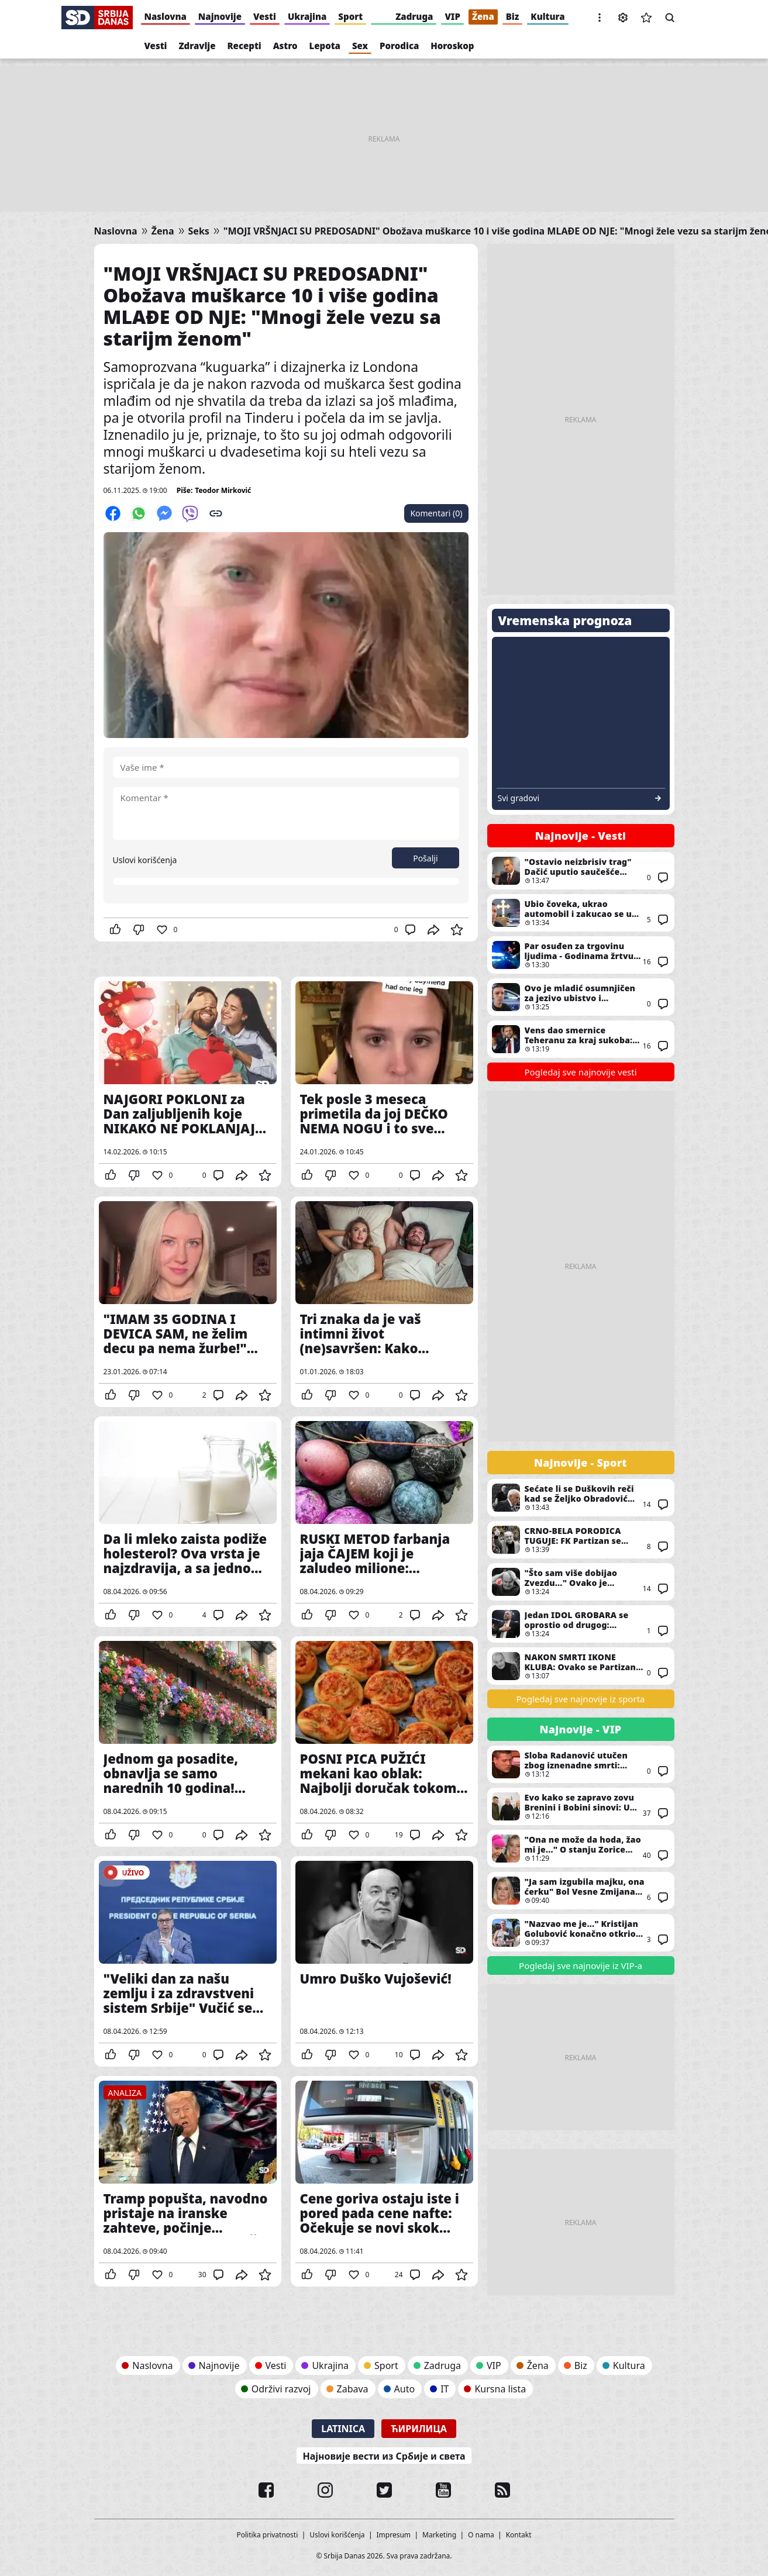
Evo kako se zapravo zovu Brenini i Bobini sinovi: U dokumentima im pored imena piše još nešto (580, 1806)
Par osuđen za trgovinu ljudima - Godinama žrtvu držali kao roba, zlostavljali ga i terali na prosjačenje (580, 955)
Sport (350, 16)
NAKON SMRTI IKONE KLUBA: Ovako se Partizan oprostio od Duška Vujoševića (580, 1666)
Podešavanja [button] (623, 17)
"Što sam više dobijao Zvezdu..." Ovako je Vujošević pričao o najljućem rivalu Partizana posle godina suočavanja (580, 1582)
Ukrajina (307, 16)
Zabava (352, 2388)
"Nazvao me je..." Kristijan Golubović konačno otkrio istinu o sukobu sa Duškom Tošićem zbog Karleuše (580, 1932)
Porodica (399, 45)
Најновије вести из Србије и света (383, 2456)
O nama (481, 2535)
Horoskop (452, 45)
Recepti (244, 45)
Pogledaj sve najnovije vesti (580, 1072)
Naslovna (165, 16)
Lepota (324, 45)
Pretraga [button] (669, 17)
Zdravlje (196, 45)
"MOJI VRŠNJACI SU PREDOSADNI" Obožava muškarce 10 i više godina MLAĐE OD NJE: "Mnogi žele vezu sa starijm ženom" (272, 306)
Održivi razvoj (281, 2388)
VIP (452, 16)
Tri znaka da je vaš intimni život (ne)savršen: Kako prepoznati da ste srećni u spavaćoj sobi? (384, 1301)
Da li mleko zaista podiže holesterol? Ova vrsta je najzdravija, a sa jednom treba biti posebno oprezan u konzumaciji (187, 1521)
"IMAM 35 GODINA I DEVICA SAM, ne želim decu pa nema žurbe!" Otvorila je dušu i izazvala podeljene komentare (187, 1301)
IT (444, 2388)
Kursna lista (500, 2388)
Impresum (394, 2535)
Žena (483, 16)
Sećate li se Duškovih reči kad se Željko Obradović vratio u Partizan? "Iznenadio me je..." (580, 1497)
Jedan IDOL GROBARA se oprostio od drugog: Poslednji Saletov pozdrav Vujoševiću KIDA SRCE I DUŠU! (580, 1624)
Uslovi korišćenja (145, 859)
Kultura (547, 16)
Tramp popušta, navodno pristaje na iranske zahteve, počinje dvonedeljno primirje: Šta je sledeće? (187, 2181)
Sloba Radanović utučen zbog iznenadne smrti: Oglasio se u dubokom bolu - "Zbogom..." (580, 1764)
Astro (285, 45)
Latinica (343, 2428)
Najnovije (220, 16)
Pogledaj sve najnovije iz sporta (580, 1699)
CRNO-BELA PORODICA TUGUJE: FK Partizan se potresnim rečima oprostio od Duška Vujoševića (580, 1539)
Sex (360, 45)
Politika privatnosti (267, 2535)
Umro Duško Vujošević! (384, 1961)
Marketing (439, 2535)
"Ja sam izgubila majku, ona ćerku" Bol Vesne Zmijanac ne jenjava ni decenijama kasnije (580, 1890)
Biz (512, 16)
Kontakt (519, 2535)
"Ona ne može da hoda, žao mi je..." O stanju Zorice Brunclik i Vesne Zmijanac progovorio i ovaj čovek (580, 1848)
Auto (404, 2388)
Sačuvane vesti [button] (646, 17)
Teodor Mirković (223, 490)
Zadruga (414, 16)
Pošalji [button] (425, 858)
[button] (599, 17)
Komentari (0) (436, 513)
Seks (198, 231)
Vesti (264, 16)
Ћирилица (419, 2428)
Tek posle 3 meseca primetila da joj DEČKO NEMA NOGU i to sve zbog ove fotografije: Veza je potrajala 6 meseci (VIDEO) (384, 1082)
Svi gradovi (519, 798)
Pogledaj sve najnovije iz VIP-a (580, 1965)
